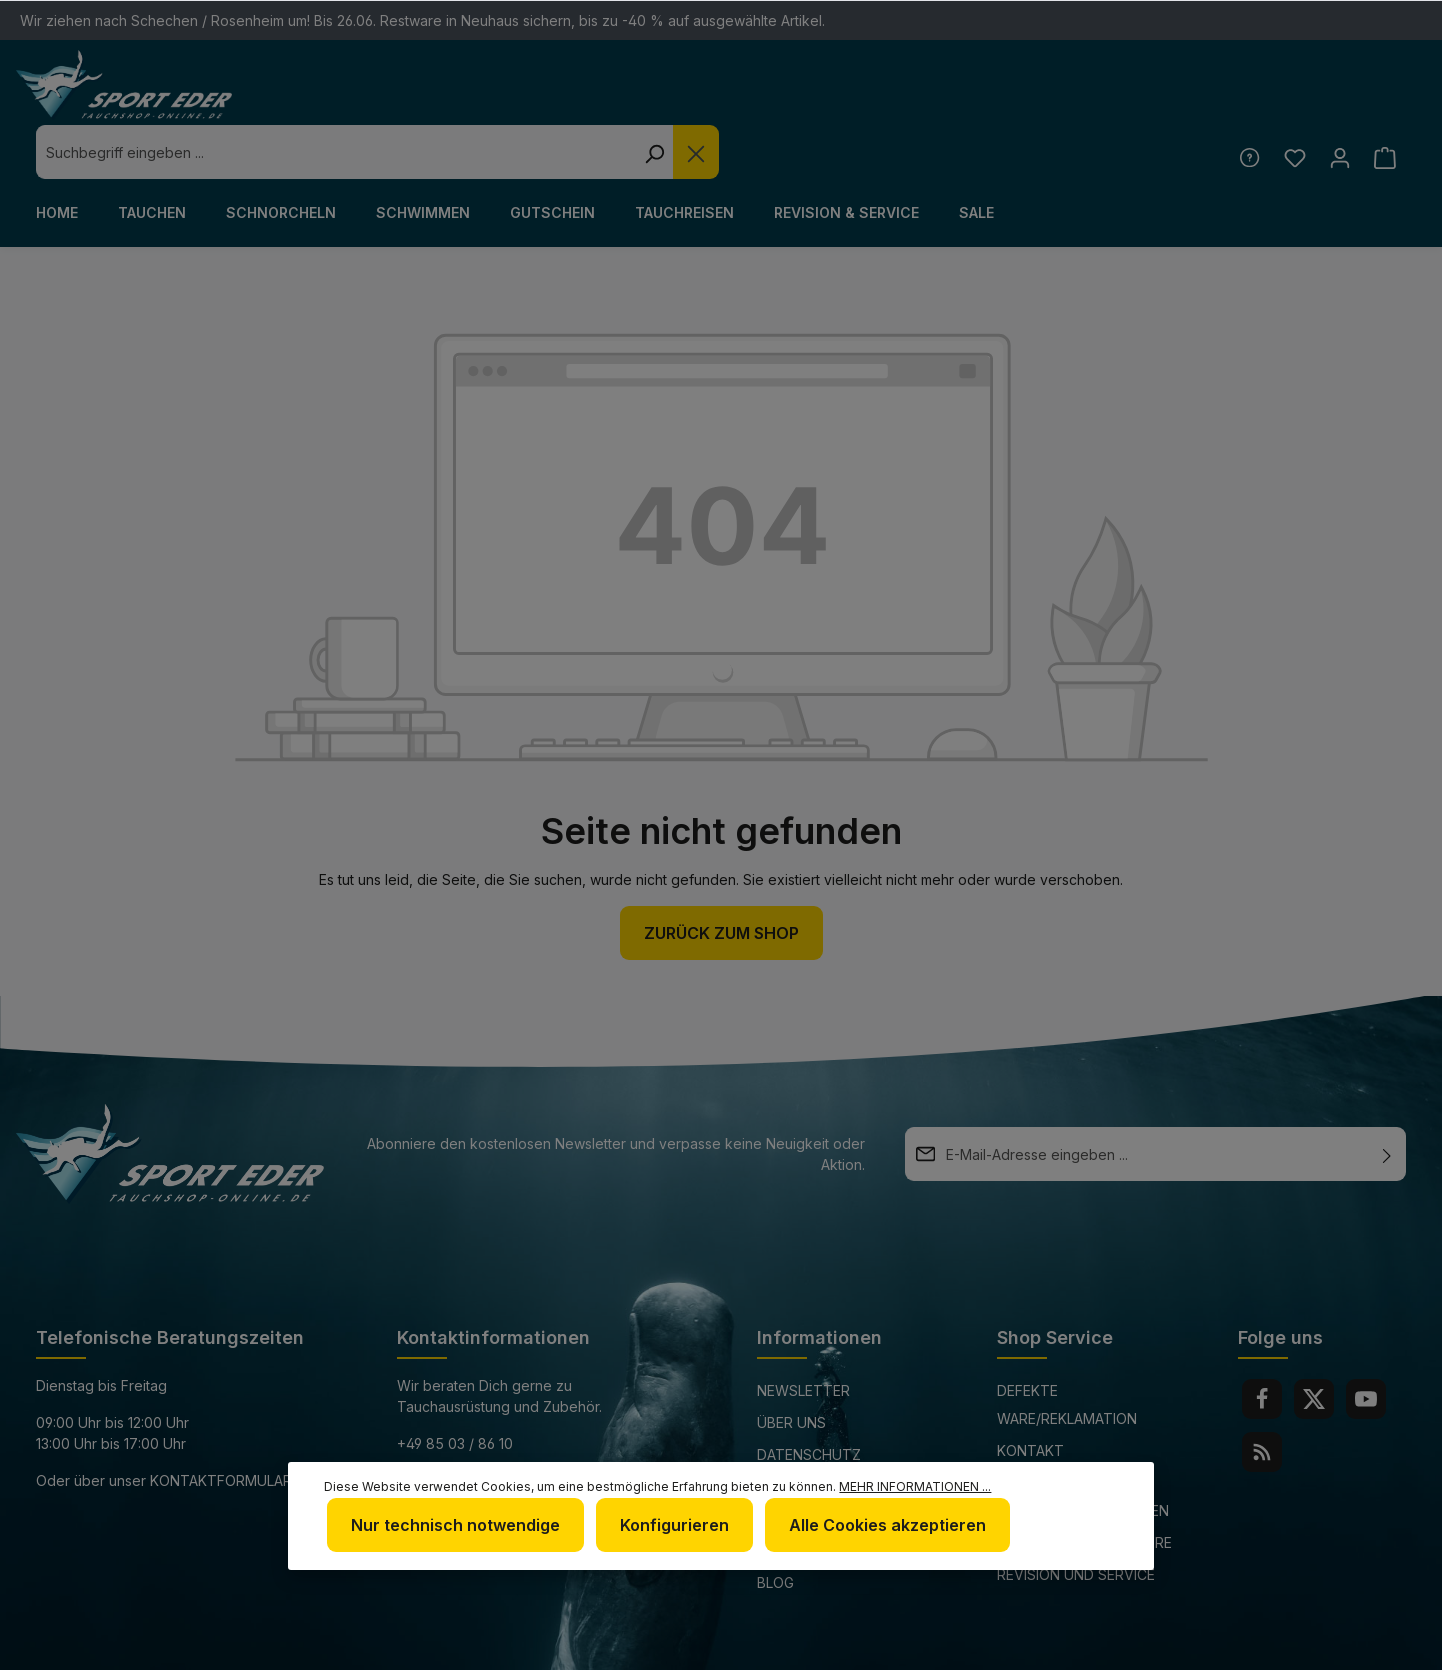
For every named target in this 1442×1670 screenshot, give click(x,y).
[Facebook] (1262, 1345)
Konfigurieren (667, 1527)
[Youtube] (1366, 1345)
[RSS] (1262, 1398)
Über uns (791, 1368)
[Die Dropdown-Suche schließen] (1040, 98)
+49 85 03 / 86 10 (455, 1389)
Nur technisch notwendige (452, 1527)
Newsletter (803, 1336)
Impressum (797, 1432)
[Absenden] (1387, 1100)
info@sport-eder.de (474, 1426)
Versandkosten (926, 1643)
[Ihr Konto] (1337, 103)
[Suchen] (998, 98)
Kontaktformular (221, 1426)
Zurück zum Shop (721, 879)
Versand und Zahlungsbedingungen (1083, 1442)
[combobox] (679, 98)
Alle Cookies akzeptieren (876, 1527)
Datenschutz (809, 1400)
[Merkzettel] (1290, 103)
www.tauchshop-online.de (500, 1463)
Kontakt (1030, 1396)
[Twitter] (1314, 1345)
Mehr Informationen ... (915, 1490)
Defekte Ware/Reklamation (1067, 1350)
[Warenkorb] (1384, 103)
